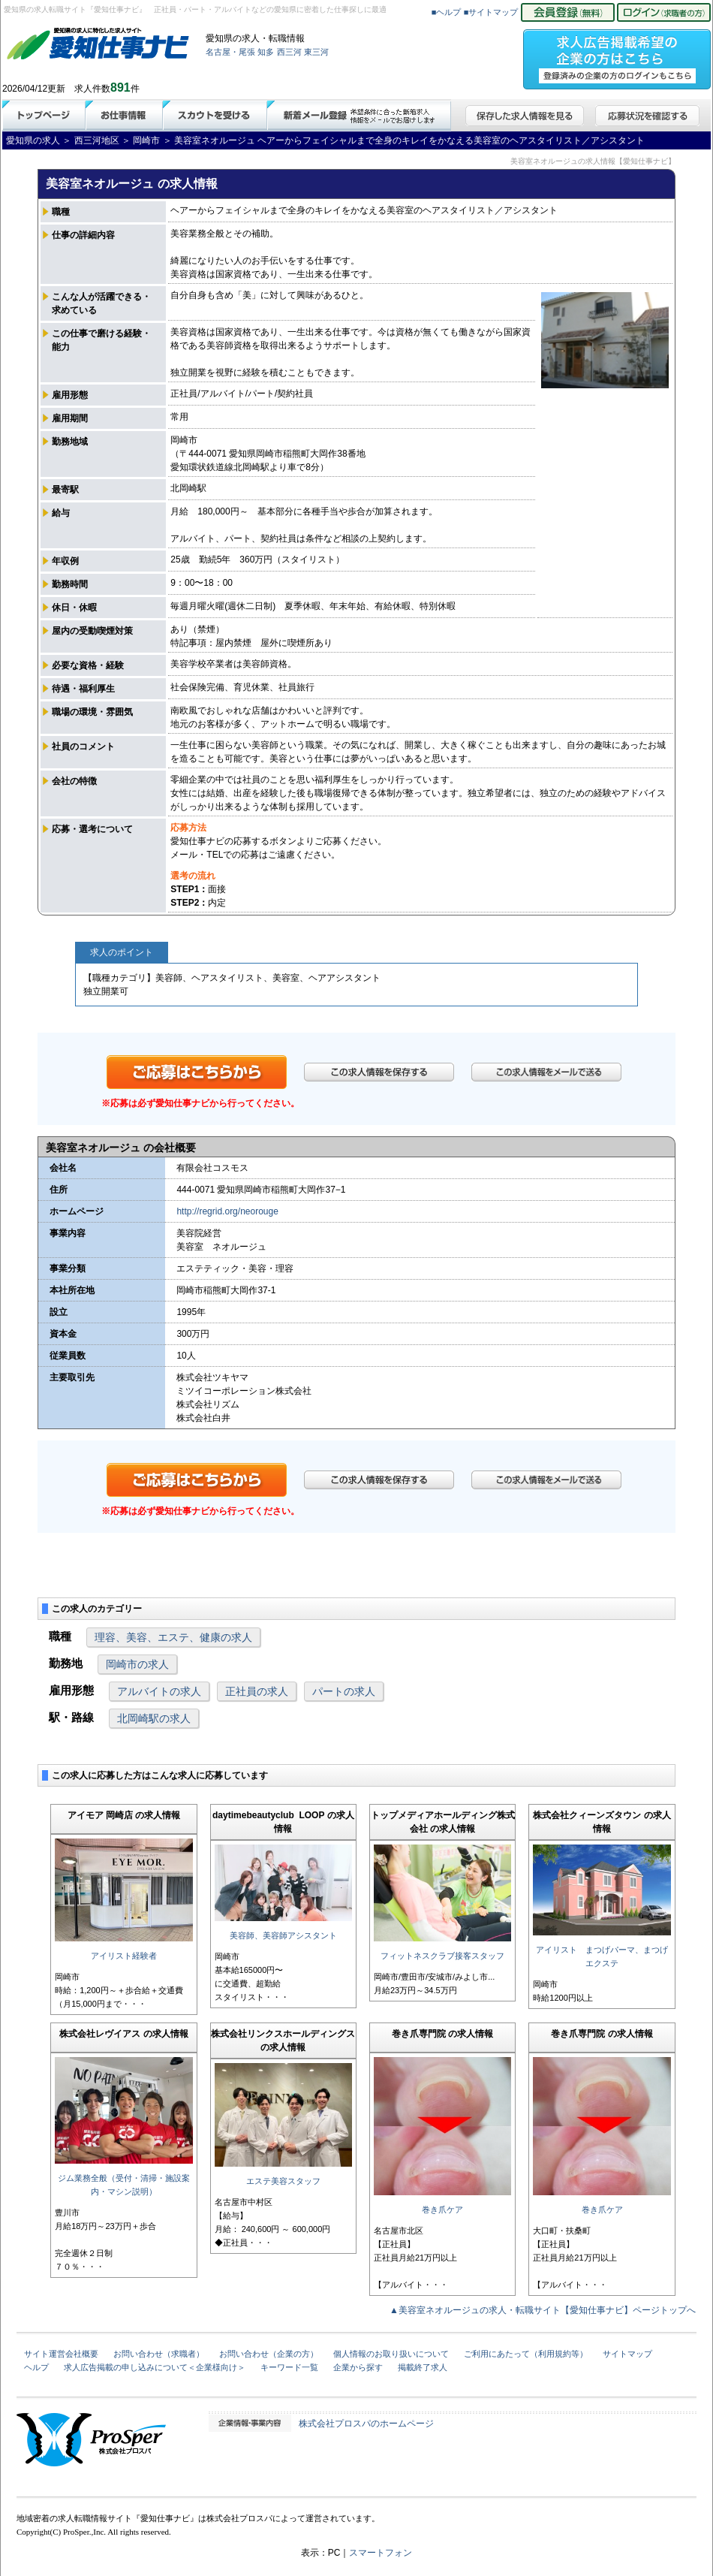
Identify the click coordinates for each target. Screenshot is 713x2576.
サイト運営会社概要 (61, 2353)
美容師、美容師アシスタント (283, 1935)
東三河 (316, 51)
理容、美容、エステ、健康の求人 (173, 1637)
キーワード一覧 (289, 2367)
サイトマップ (627, 2353)
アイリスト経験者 (124, 1955)
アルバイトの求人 (159, 1691)
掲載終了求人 (422, 2367)
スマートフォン (380, 2552)
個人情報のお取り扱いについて (391, 2353)
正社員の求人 (256, 1691)
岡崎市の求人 (137, 1664)
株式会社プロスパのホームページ (366, 2423)
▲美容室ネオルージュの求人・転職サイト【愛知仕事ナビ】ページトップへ (543, 2310)
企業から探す (358, 2367)
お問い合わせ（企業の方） (268, 2353)
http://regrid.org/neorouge (227, 1211)
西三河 (289, 51)
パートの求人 (343, 1691)
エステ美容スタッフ (283, 2180)
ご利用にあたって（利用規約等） (526, 2353)
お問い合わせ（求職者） (158, 2353)
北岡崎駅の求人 (154, 1718)
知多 (265, 51)
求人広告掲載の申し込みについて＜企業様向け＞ (154, 2367)
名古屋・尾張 (230, 51)
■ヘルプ (447, 12)
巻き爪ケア (442, 2209)
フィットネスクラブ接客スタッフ (442, 1955)
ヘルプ (36, 2367)
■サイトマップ (491, 12)
